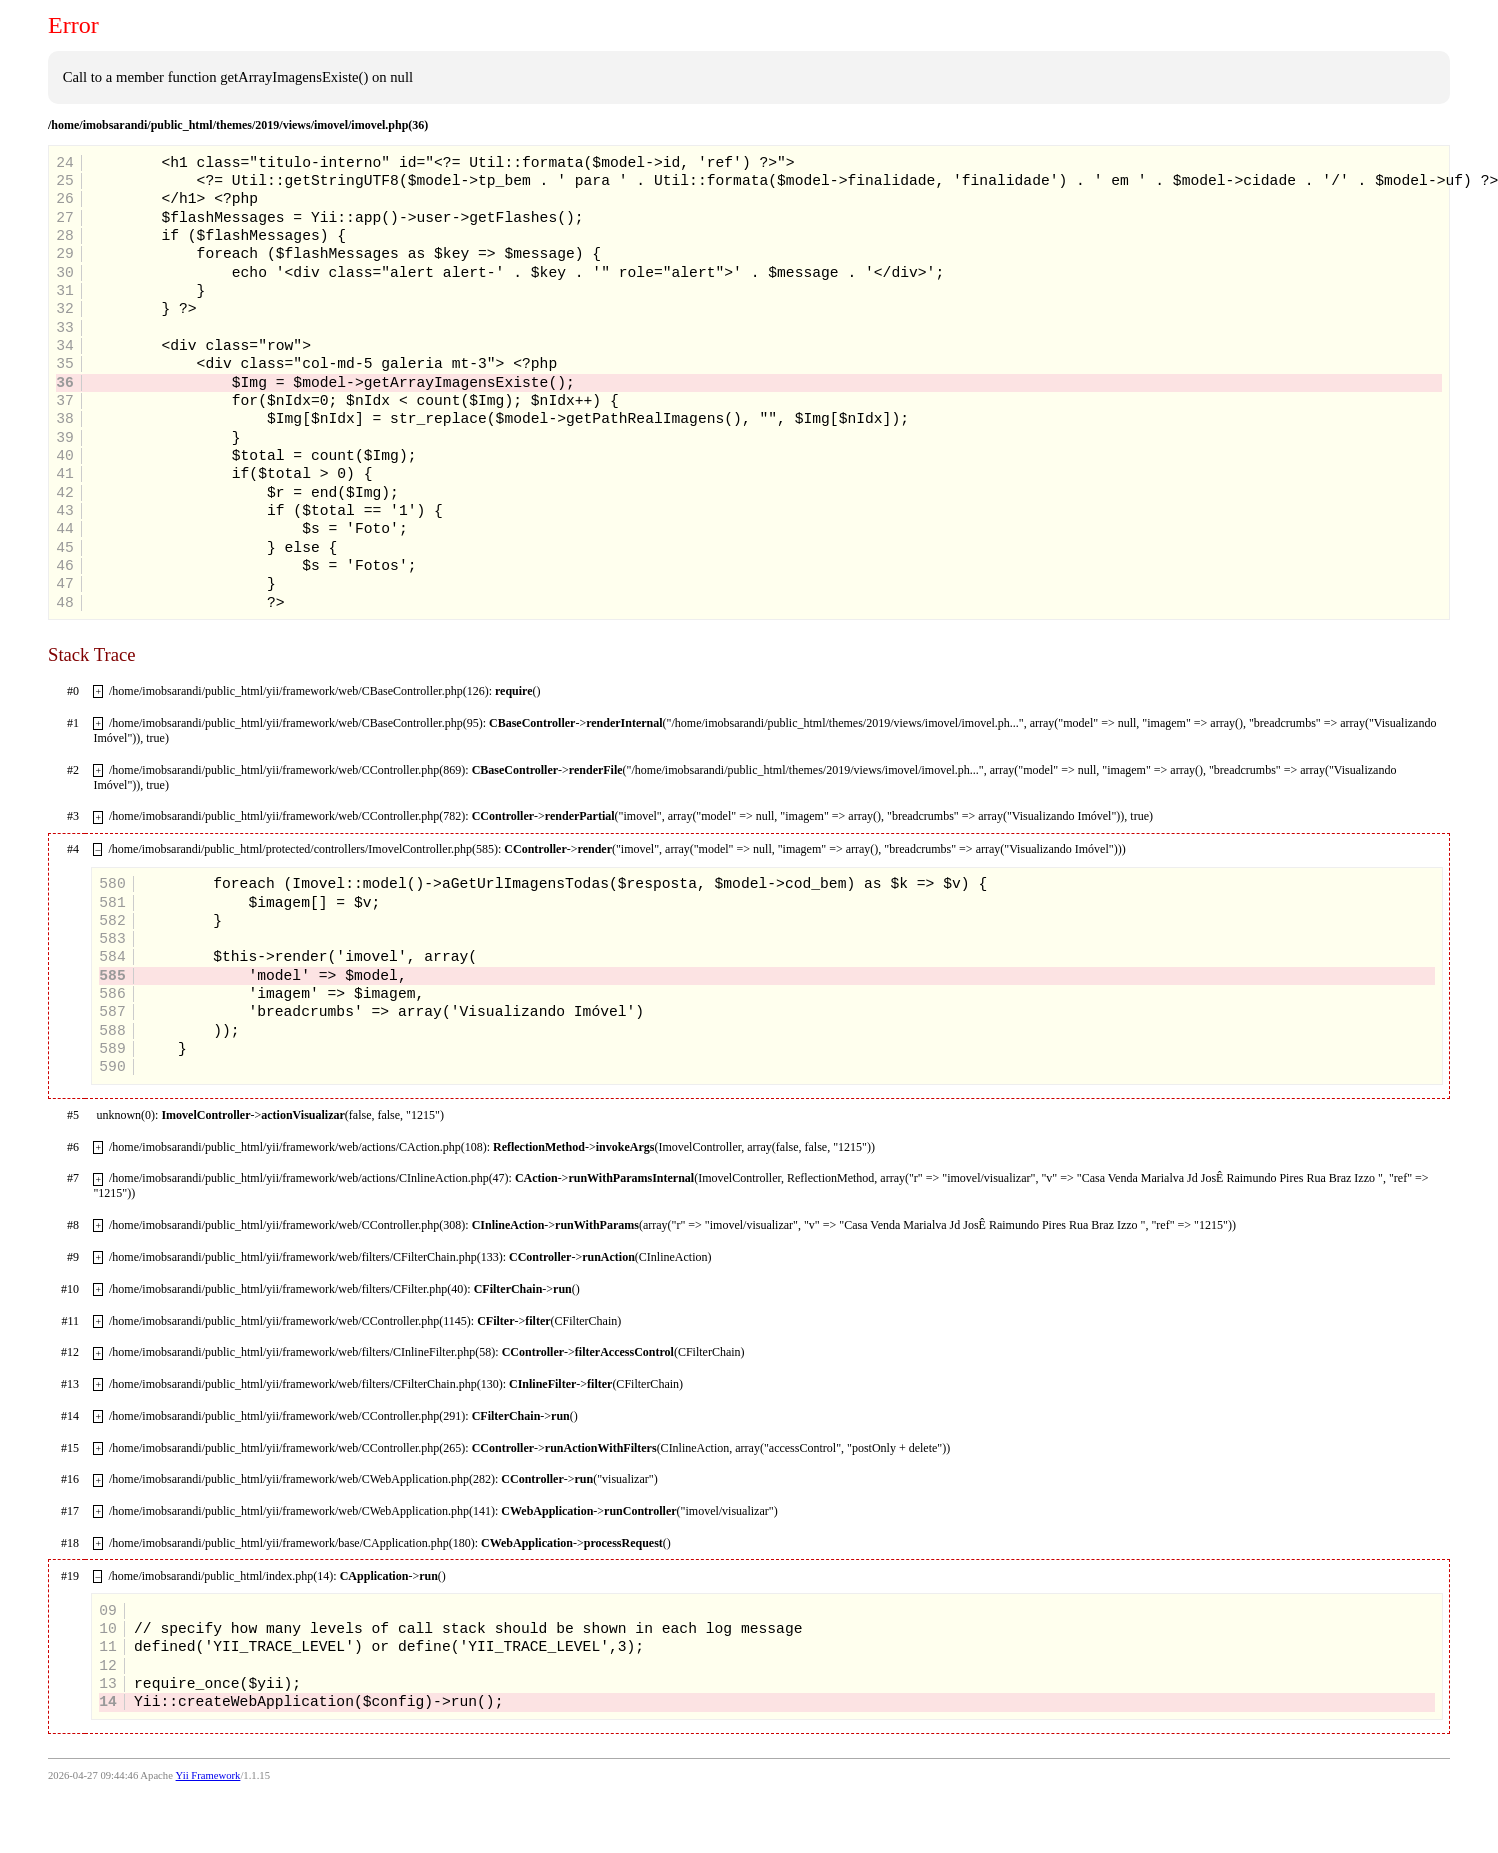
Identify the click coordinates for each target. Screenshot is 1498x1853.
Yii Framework (208, 1775)
